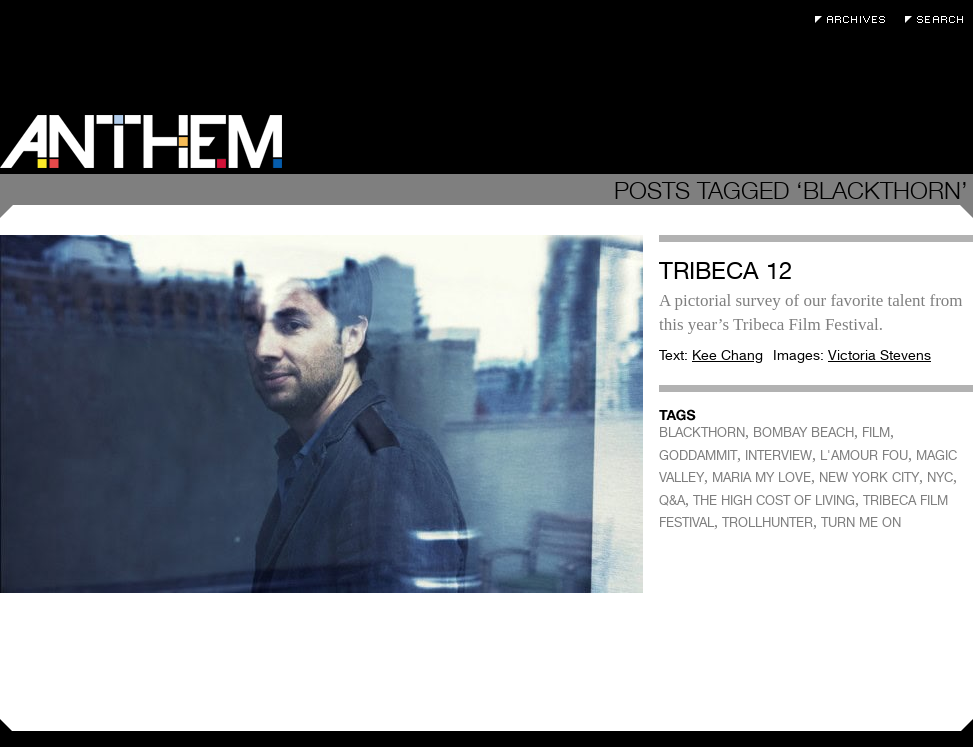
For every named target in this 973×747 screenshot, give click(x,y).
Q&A (672, 500)
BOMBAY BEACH (803, 432)
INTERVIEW (778, 455)
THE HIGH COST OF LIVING (774, 500)
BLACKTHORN (702, 432)
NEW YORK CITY (869, 477)
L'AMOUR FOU (864, 455)
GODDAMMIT (698, 455)
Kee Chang (727, 355)
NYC (940, 477)
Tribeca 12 (725, 270)
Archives (855, 19)
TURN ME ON (861, 522)
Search (939, 19)
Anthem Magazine (141, 141)
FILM (876, 432)
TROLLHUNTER (767, 522)
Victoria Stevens (879, 355)
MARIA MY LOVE (761, 477)
